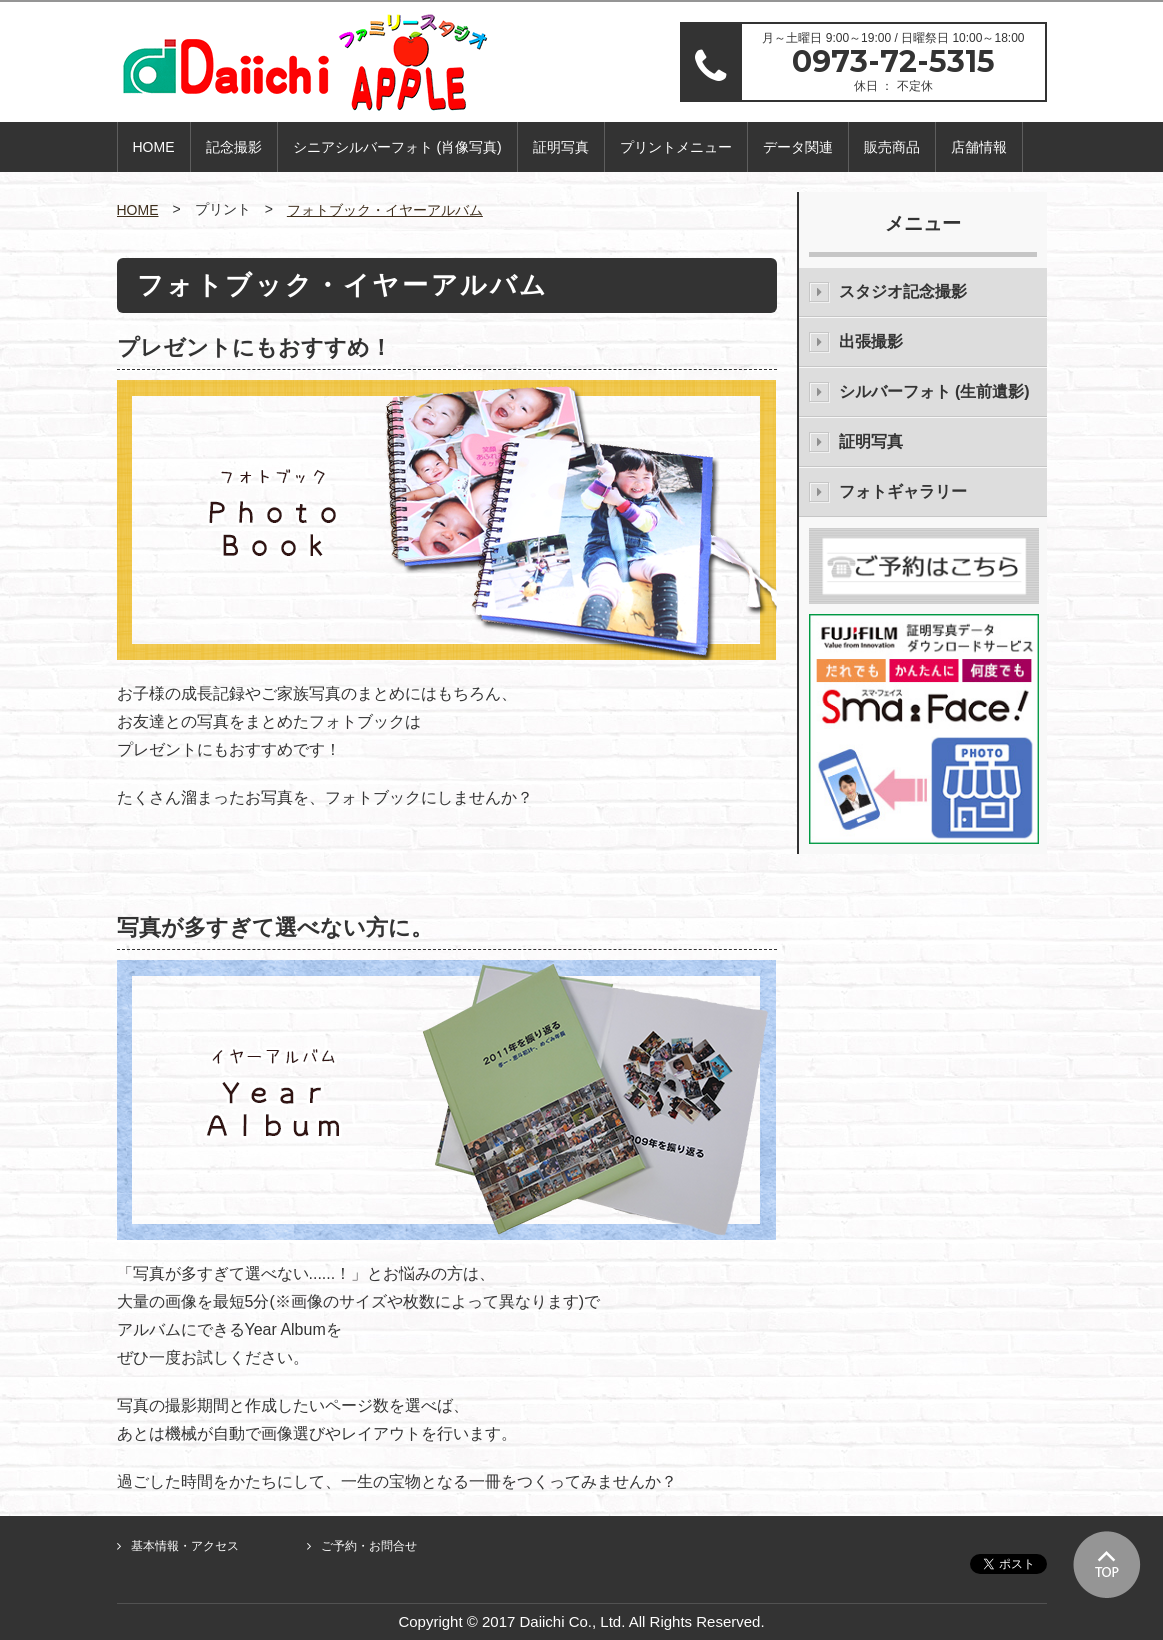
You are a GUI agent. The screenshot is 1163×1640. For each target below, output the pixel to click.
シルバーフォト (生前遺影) (934, 391)
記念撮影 (234, 147)
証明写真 (561, 147)
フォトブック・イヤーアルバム (385, 210)
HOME (154, 147)
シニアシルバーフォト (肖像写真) (397, 147)
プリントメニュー (676, 147)
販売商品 (892, 147)
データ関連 (798, 147)
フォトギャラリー (903, 491)
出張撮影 (871, 341)
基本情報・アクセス (185, 1546)
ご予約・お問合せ (369, 1546)
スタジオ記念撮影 (903, 291)
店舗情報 (979, 147)
